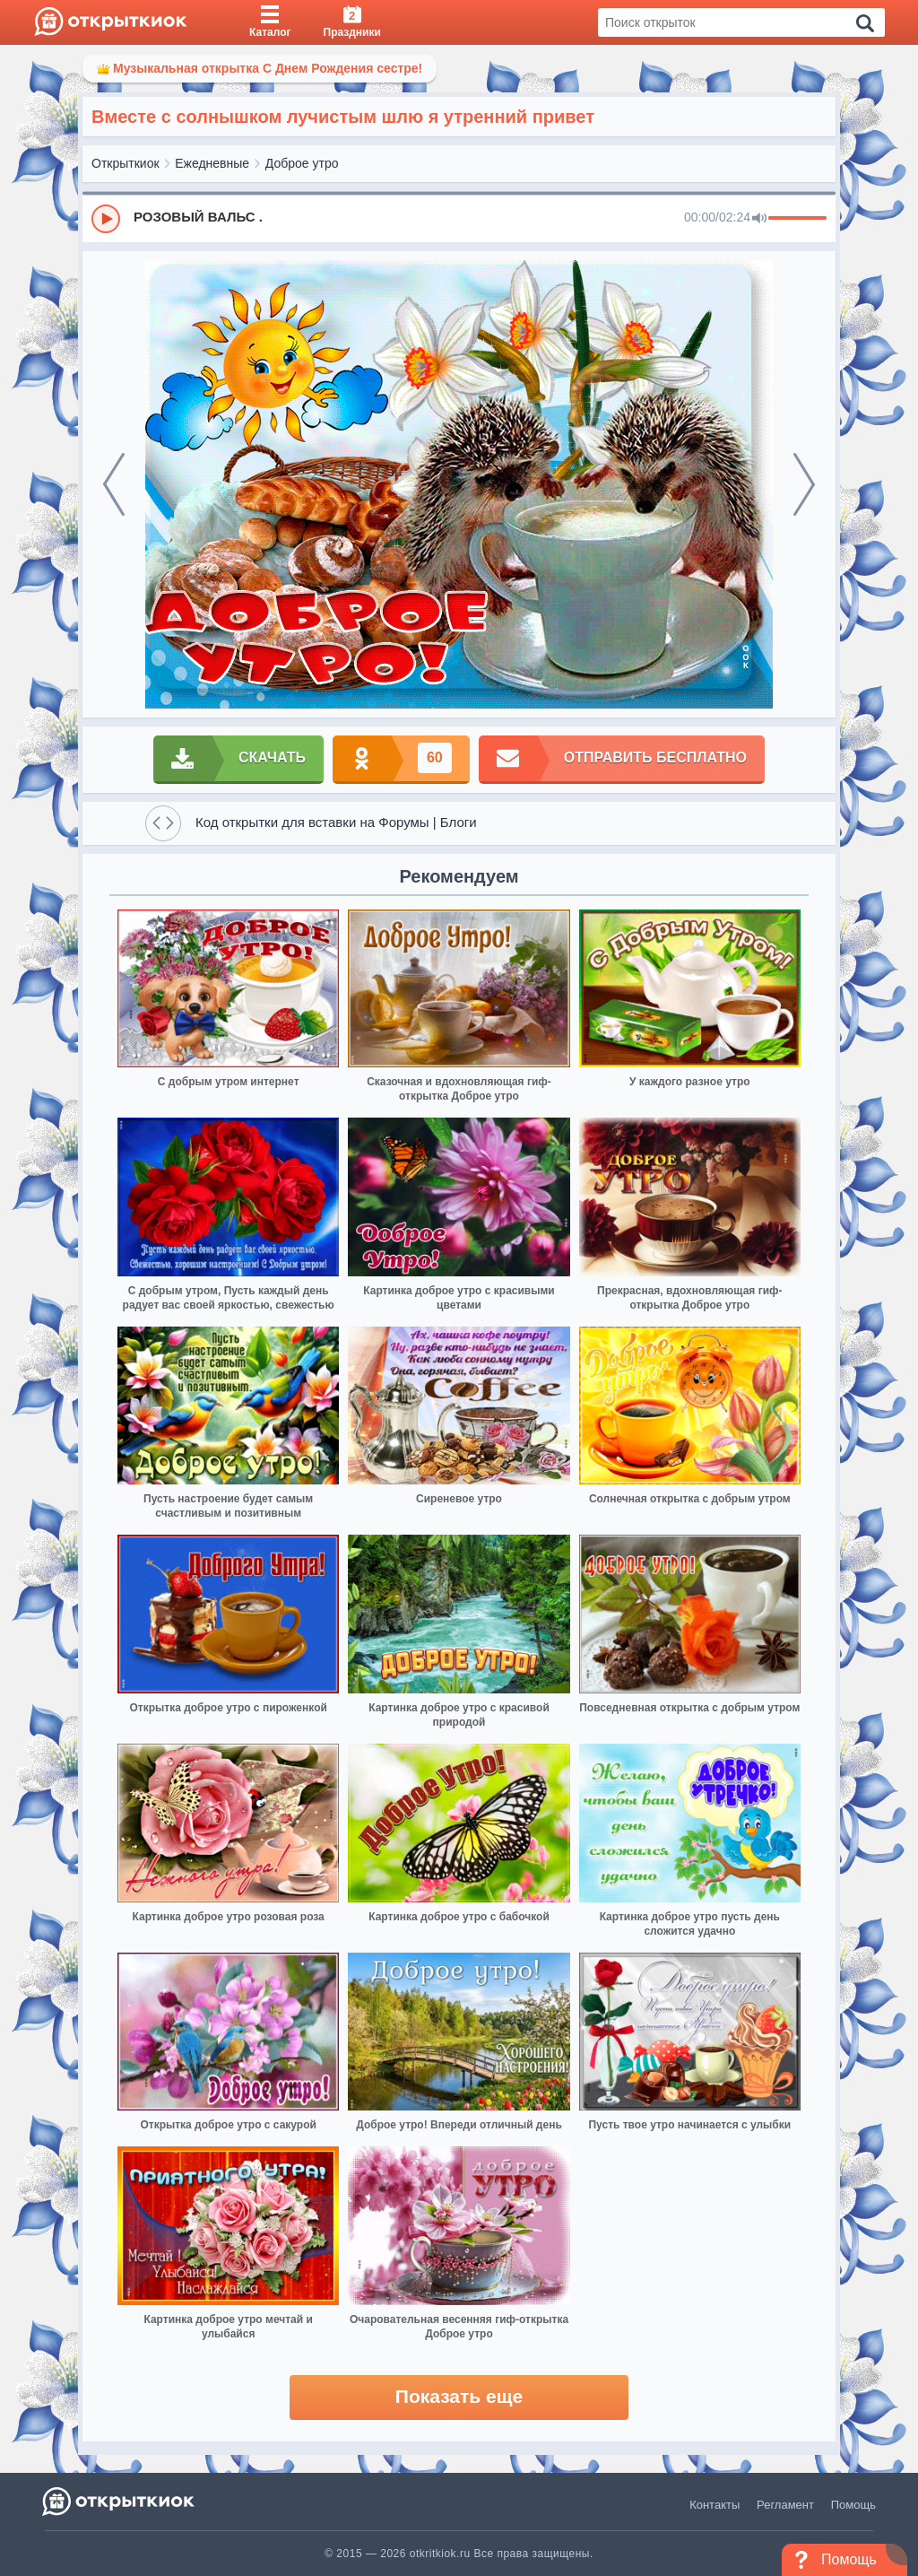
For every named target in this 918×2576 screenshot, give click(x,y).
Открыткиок (125, 163)
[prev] (114, 484)
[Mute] (759, 219)
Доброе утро (302, 163)
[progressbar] (797, 219)
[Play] (105, 219)
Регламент (785, 2504)
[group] (459, 218)
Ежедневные (212, 163)
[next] (804, 484)
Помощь (853, 2504)
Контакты (714, 2504)
